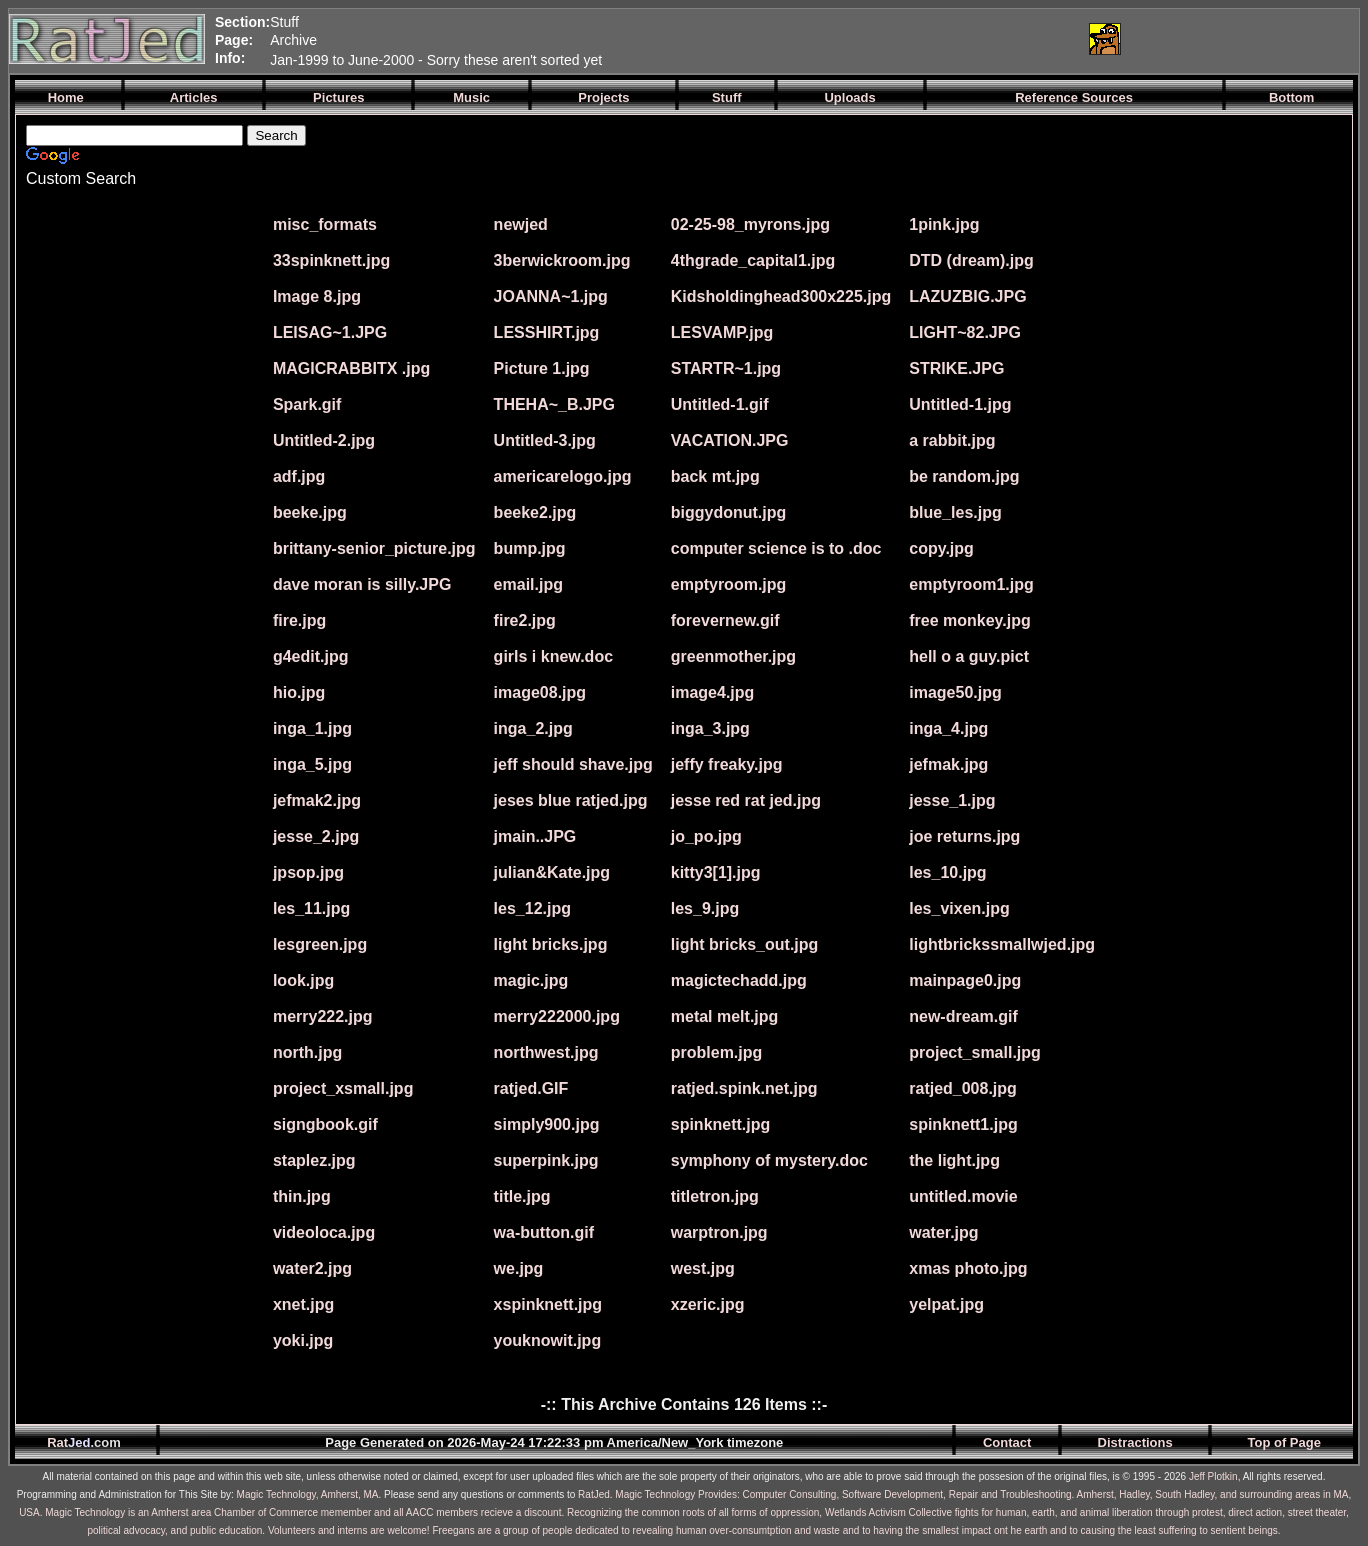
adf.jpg (299, 476)
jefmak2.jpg (317, 800)
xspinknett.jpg (548, 1304)
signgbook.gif (325, 1124)
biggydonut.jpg (729, 512)
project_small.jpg (975, 1052)
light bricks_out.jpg (745, 944)
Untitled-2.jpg (324, 440)
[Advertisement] (836, 39)
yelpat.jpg (946, 1304)
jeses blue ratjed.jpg (571, 800)
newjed (521, 224)
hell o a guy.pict (969, 656)
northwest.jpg (546, 1052)
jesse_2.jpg (316, 836)
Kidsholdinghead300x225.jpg (781, 296)
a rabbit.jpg (952, 440)
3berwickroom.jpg (562, 260)
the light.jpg (954, 1160)
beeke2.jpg (535, 512)
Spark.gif (307, 404)
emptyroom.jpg (729, 584)
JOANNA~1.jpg (551, 296)
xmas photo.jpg (968, 1268)
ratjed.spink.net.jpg (744, 1088)
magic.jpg (531, 980)
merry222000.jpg (557, 1016)
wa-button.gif (544, 1232)
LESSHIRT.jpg (547, 332)
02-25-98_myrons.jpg (750, 224)
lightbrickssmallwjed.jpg (1002, 944)
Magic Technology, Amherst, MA (308, 1494)
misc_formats (325, 224)
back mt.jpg (715, 476)
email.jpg (528, 584)
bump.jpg (530, 548)
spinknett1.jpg (963, 1124)
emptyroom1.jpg (971, 584)
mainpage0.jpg (965, 980)
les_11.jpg (311, 908)
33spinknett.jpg (331, 260)
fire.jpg (299, 620)
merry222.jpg (323, 1016)
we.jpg (519, 1268)
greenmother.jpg (733, 656)
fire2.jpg (525, 620)
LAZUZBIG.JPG (967, 296)
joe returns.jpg (964, 836)
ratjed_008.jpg (963, 1088)
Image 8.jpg (317, 296)
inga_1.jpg (312, 728)
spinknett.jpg (721, 1124)
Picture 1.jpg (542, 368)
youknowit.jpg (548, 1340)
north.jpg (307, 1052)
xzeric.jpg (708, 1304)
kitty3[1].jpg (716, 872)
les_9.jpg (705, 908)
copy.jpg (941, 548)
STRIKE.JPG (956, 368)
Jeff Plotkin (1213, 1476)
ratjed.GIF (531, 1088)
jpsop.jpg (308, 872)
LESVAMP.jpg (722, 332)
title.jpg (522, 1196)
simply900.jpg (547, 1124)
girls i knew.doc (553, 656)
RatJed (594, 1494)
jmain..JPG (535, 836)
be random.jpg (964, 476)
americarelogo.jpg (563, 476)
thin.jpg (302, 1196)
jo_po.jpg (706, 836)
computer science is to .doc (776, 548)
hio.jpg (299, 692)
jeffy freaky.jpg (727, 764)
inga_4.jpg (948, 728)
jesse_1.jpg (952, 800)
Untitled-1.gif (720, 404)
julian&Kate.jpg (552, 872)
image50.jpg (955, 692)
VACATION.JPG (730, 440)
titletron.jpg (715, 1196)
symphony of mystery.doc (769, 1160)
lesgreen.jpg (320, 944)
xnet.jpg (303, 1304)
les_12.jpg (532, 908)
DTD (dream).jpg (971, 260)
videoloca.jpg (324, 1232)
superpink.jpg (546, 1160)
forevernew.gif (725, 620)
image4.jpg (713, 692)
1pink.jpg (944, 224)
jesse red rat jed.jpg (746, 800)
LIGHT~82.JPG (965, 332)
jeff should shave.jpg (573, 764)
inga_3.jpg (710, 728)
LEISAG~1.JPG (330, 332)
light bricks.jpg (551, 944)
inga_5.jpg (312, 764)
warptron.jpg (719, 1232)
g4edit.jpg (311, 656)
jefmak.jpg (948, 764)
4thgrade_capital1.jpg (753, 260)
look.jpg (303, 980)
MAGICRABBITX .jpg (351, 368)
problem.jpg (717, 1052)
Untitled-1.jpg (960, 404)
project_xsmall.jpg (343, 1088)
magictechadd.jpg (739, 980)
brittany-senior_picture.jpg (374, 548)
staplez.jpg (314, 1160)
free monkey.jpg (970, 620)
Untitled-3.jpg (545, 440)
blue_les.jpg (955, 512)
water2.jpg (312, 1268)
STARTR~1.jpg (726, 368)
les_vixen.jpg (959, 908)
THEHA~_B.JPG (554, 404)
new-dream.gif (963, 1016)
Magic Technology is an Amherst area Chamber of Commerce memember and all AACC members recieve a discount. (304, 1512)
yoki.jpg (303, 1340)
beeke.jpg (310, 512)
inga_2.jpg (533, 728)
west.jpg (703, 1268)
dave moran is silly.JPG (362, 584)
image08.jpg (540, 692)
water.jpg (943, 1232)
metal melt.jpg (725, 1016)
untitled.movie (963, 1196)
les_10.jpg (947, 872)
